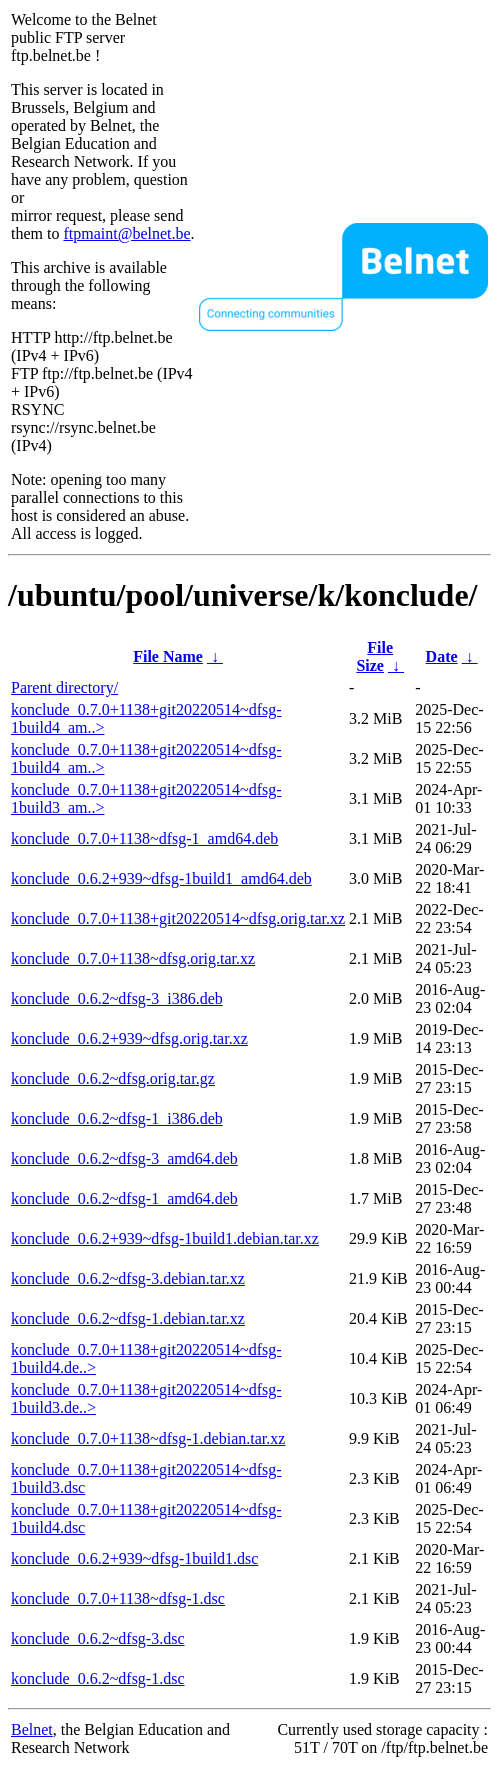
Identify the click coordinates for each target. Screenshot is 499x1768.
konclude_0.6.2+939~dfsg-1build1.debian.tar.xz (165, 1238)
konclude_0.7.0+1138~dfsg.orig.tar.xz (133, 958)
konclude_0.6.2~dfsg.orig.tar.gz (113, 1078)
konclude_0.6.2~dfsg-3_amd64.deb (124, 1158)
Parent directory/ (64, 687)
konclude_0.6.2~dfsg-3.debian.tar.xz (128, 1278)
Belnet (32, 1729)
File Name (168, 656)
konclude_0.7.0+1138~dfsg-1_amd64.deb (144, 838)
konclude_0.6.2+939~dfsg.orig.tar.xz (129, 1038)
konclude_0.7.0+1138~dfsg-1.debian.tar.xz (148, 1438)
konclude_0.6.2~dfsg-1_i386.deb (117, 1118)
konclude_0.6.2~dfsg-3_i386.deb (117, 998)
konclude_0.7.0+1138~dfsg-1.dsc (118, 1598)
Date (442, 656)
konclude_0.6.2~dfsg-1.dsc (98, 1678)
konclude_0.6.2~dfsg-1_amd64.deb (124, 1198)
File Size (374, 656)
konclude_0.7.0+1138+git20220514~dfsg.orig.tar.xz (178, 918)
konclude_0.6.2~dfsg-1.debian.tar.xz (128, 1318)
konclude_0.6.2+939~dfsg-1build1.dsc (134, 1558)
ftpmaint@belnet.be (126, 233)
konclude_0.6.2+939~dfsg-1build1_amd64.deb (161, 878)
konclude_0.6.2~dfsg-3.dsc (98, 1638)
